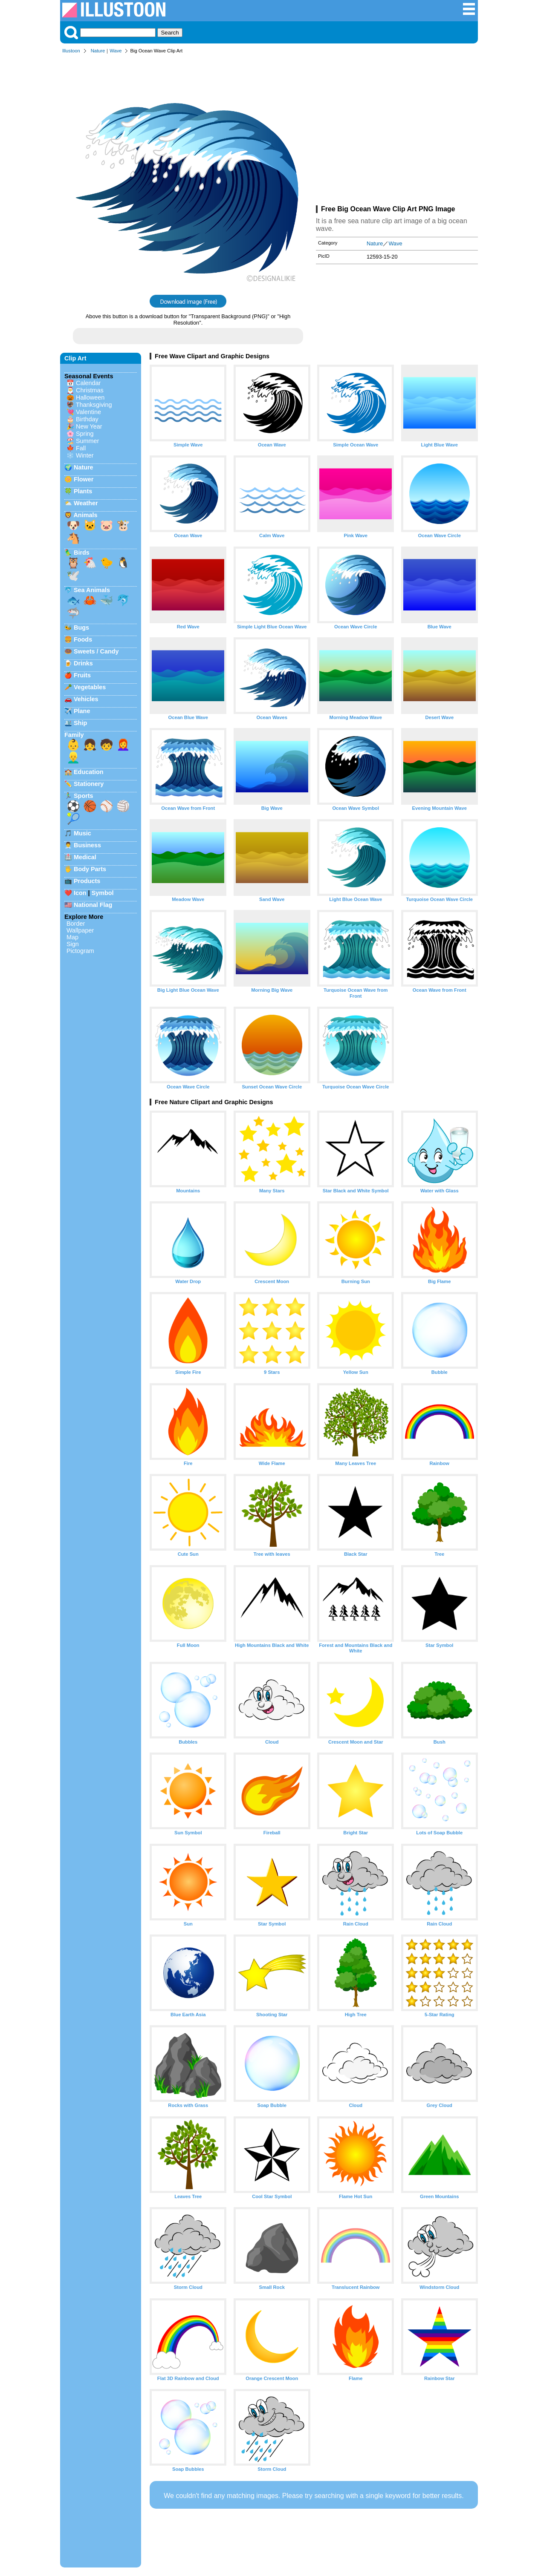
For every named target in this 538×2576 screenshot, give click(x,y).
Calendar (88, 383)
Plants (83, 491)
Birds (82, 552)
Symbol (103, 892)
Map (72, 937)
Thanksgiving (94, 404)
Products (87, 881)
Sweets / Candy (96, 651)
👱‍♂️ (73, 757)
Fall (81, 448)
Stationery (89, 783)
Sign (73, 944)
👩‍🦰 (123, 745)
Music (82, 833)
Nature (98, 50)
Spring (85, 433)
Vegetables (90, 687)
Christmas (90, 390)
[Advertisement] (397, 131)
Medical (85, 857)
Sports (83, 795)
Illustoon (71, 50)
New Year (89, 426)
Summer (87, 440)
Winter (85, 455)
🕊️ (73, 575)
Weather (86, 503)
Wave (115, 50)
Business (87, 845)
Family (74, 734)
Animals (85, 515)
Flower (83, 479)
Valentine (88, 412)
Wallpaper (80, 930)
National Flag (93, 904)
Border (76, 923)
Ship (80, 723)
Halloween (90, 397)
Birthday (87, 419)
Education (89, 771)
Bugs (81, 627)
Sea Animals (92, 590)
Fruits (82, 675)
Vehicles (86, 699)
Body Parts (90, 869)
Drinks (83, 663)
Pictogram (80, 950)
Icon (80, 892)
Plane (82, 711)
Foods (83, 639)
